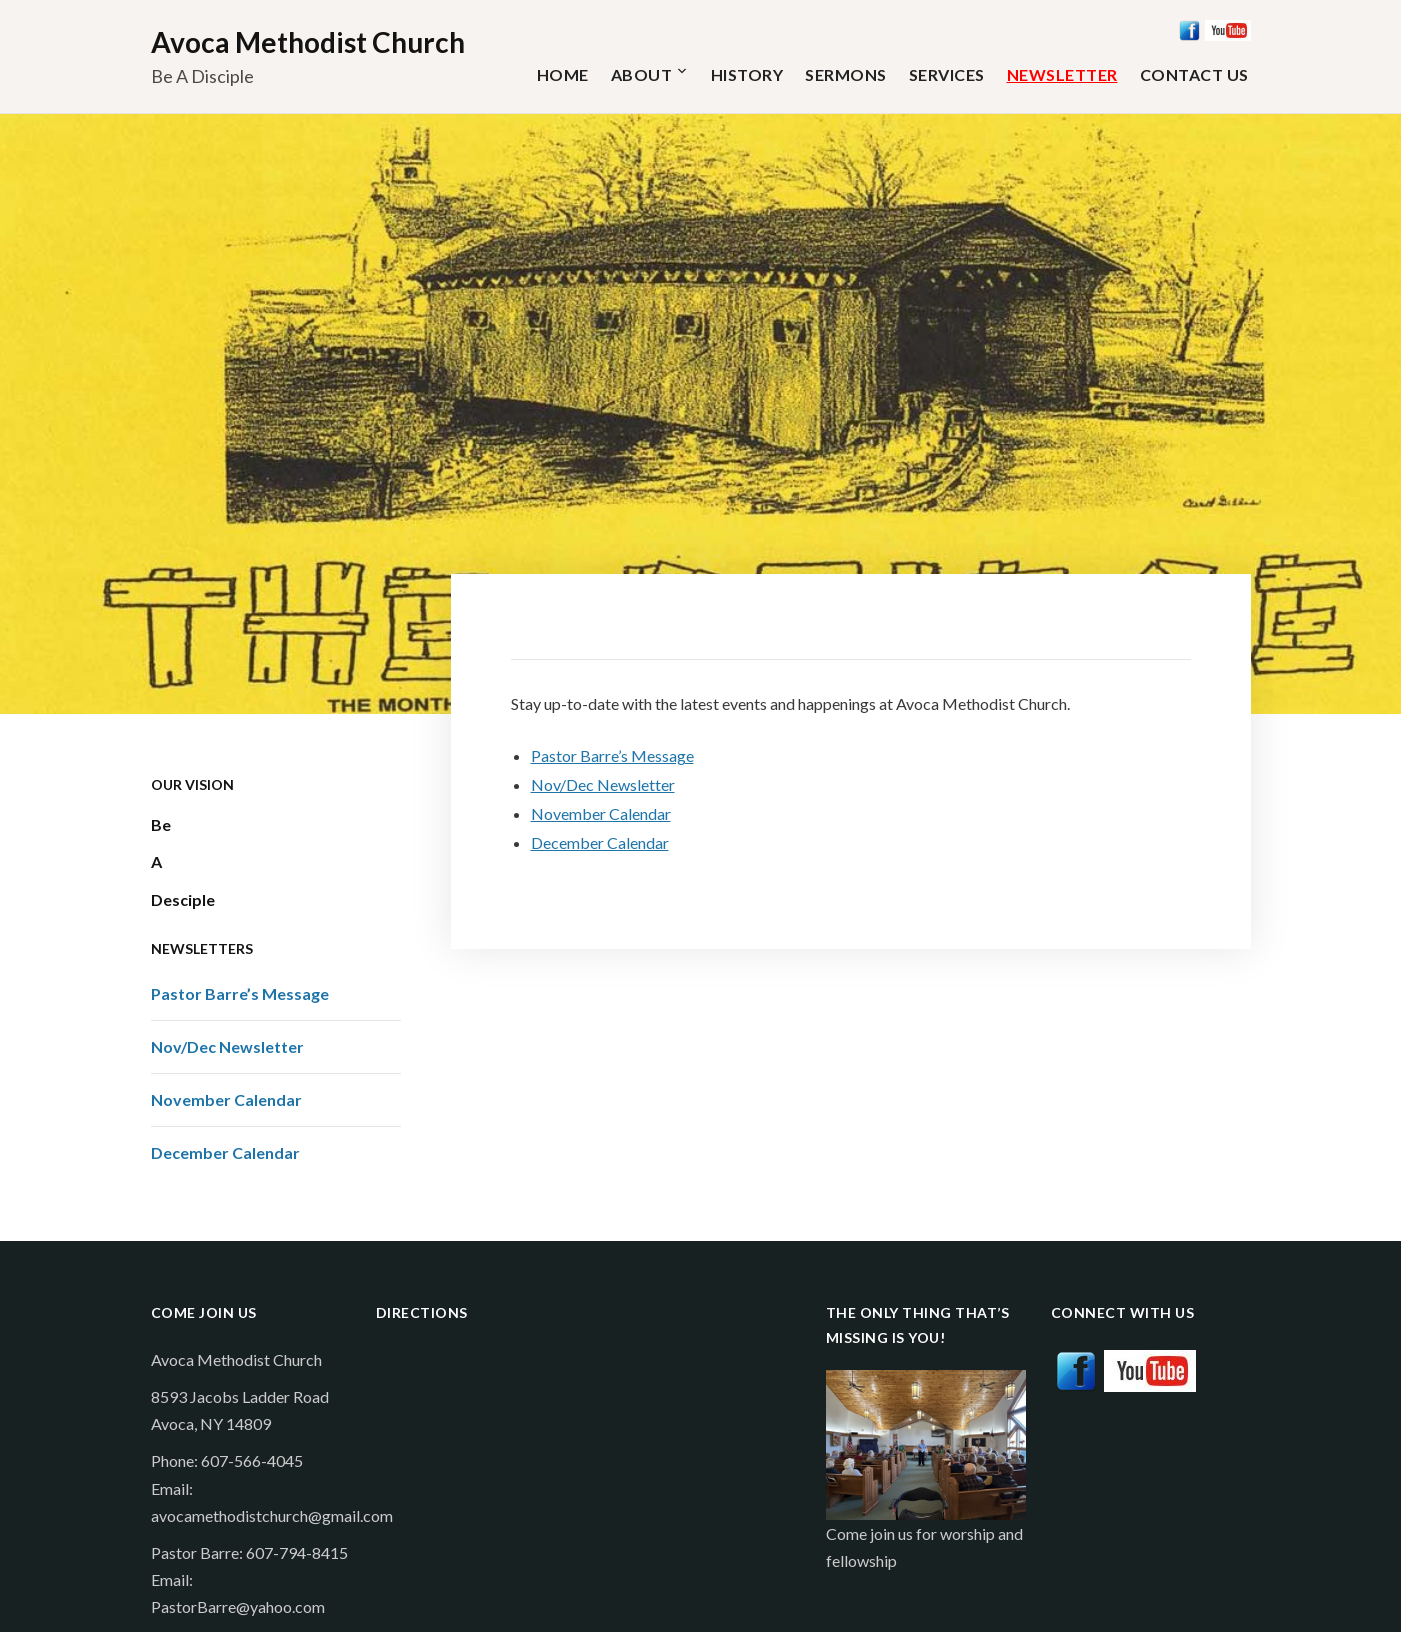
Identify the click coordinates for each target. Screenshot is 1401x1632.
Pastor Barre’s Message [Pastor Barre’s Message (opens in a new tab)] (612, 755)
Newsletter (1062, 74)
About (642, 74)
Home (563, 74)
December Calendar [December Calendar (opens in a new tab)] (600, 842)
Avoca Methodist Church (308, 42)
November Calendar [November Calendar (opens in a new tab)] (601, 813)
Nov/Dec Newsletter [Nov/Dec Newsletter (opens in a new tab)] (603, 784)
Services (947, 74)
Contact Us (1194, 74)
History (747, 74)
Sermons (846, 74)
